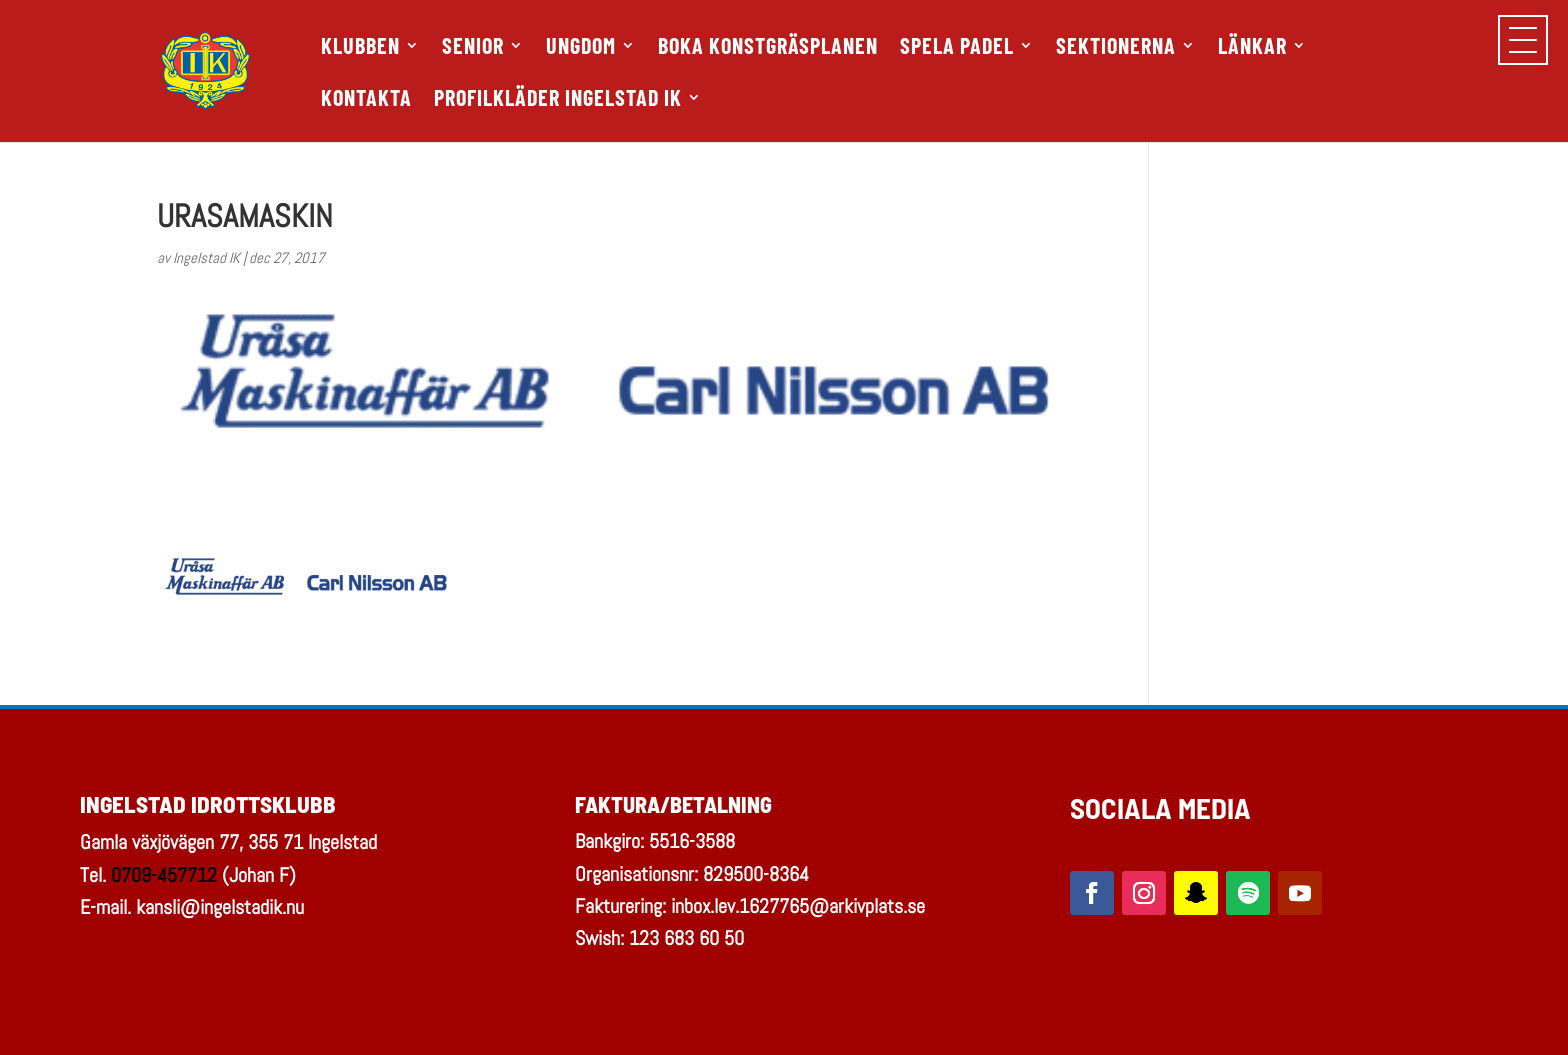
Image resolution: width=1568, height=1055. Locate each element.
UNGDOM (581, 48)
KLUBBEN (360, 48)
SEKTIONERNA (1116, 48)
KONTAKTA (366, 100)
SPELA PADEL (957, 48)
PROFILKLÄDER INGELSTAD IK (558, 100)
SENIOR (473, 48)
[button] (1523, 40)
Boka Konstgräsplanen (768, 48)
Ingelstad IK (206, 257)
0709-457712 (164, 875)
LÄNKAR (1252, 48)
